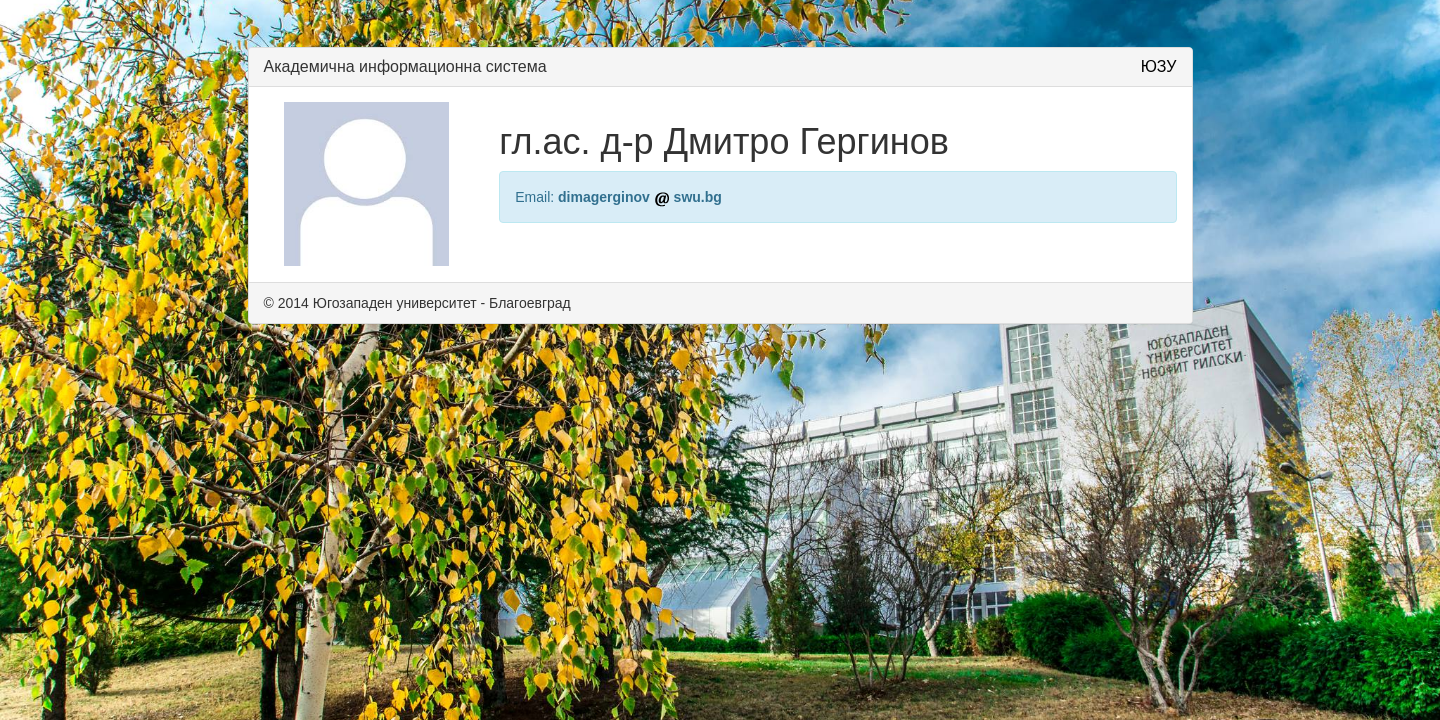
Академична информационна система (405, 66)
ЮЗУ (1159, 66)
